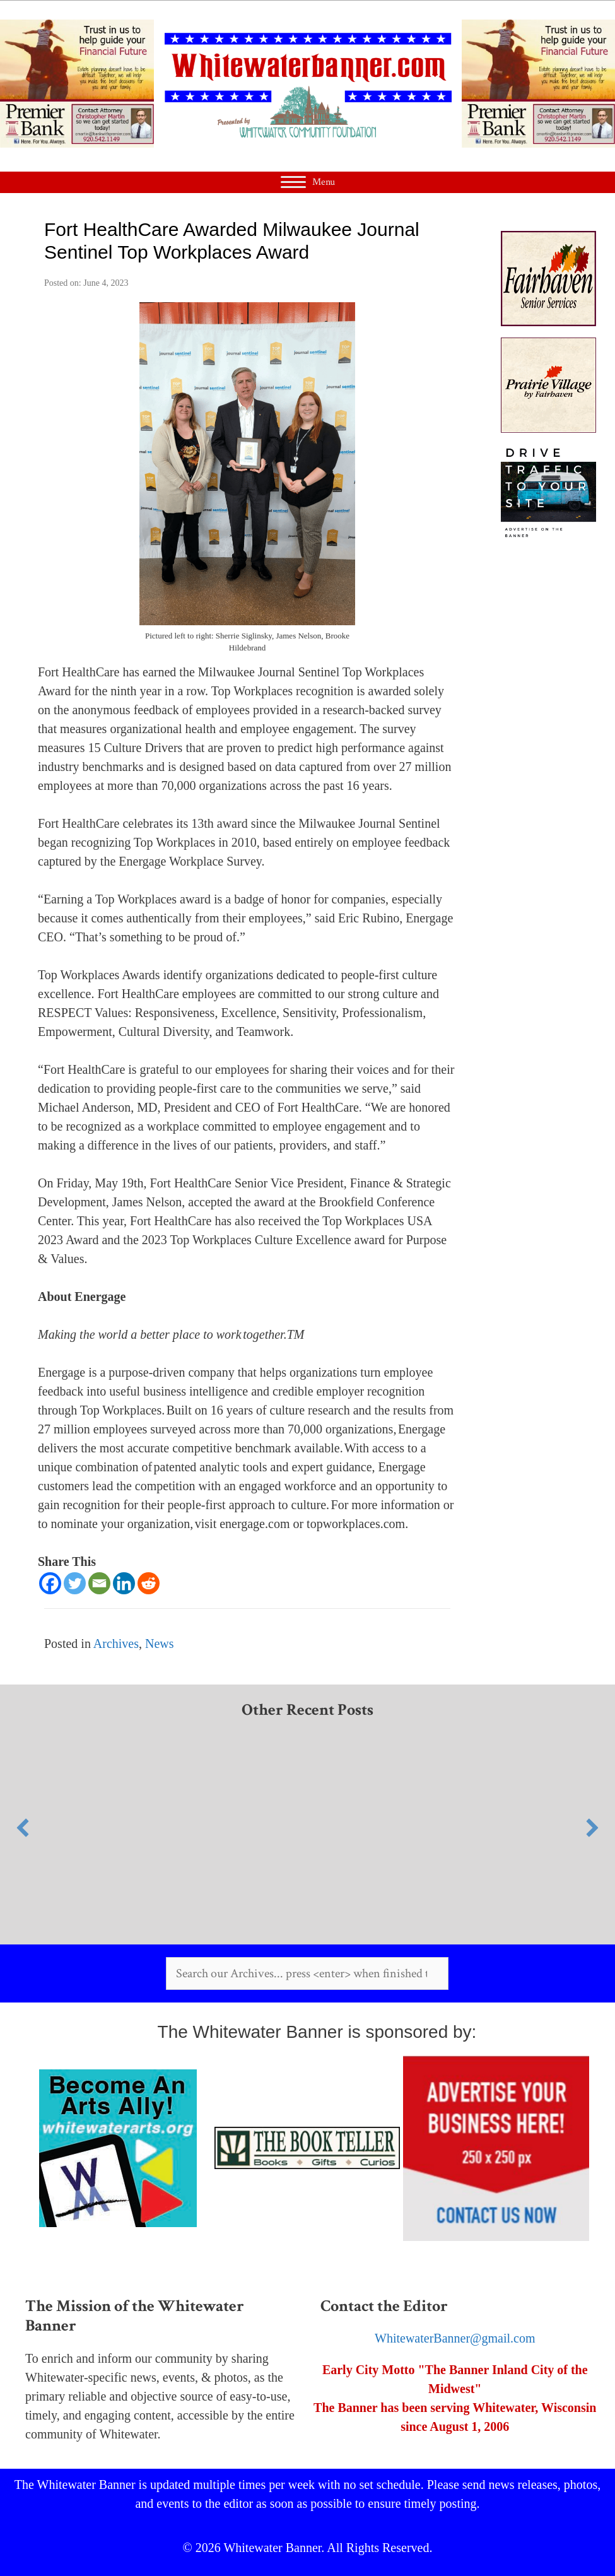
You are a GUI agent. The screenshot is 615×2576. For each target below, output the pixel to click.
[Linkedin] (124, 1583)
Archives (116, 1643)
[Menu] (308, 182)
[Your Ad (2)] (548, 535)
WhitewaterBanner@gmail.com (455, 2338)
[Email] (99, 1583)
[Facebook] (50, 1583)
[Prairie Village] (548, 428)
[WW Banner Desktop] (77, 143)
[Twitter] (75, 1583)
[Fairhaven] (548, 322)
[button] (23, 1828)
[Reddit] (149, 1583)
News (159, 1643)
